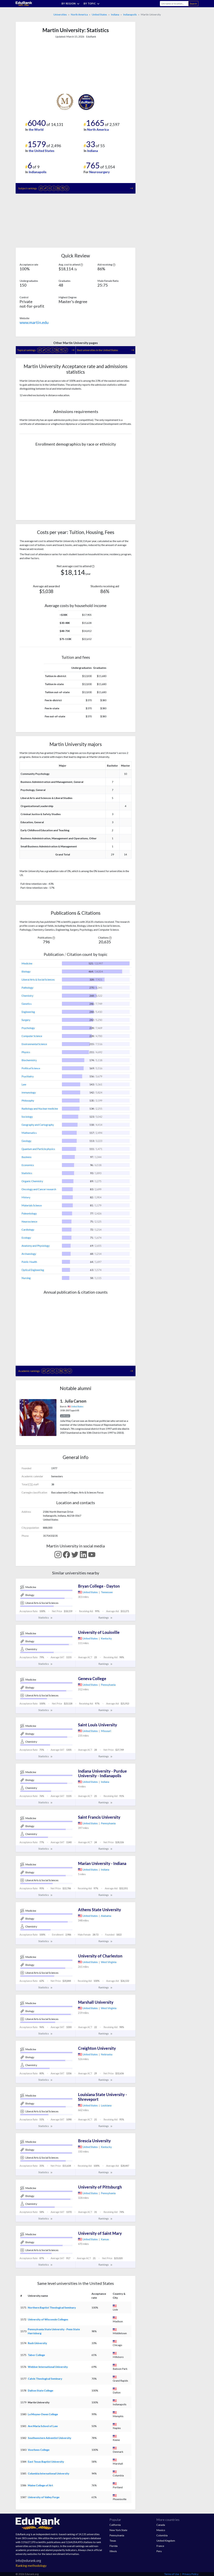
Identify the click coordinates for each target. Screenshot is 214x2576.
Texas (112, 2540)
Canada (160, 2524)
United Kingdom (165, 2540)
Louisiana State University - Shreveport (102, 2097)
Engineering (28, 1011)
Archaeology (29, 1253)
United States (99, 14)
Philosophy (28, 1100)
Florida (113, 2545)
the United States (41, 151)
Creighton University (97, 2048)
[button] (81, 264)
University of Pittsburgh (100, 2187)
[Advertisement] (44, 67)
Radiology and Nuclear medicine (40, 1108)
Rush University (37, 2343)
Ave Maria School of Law (43, 2426)
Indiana (115, 14)
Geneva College (92, 1678)
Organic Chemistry (32, 1181)
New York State (118, 2530)
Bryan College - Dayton (99, 1586)
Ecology (26, 1237)
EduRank (91, 36)
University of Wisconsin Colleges (48, 2319)
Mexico (160, 2530)
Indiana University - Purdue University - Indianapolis (102, 1773)
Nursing (26, 1277)
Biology (26, 971)
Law (24, 1084)
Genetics (27, 1003)
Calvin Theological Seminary (45, 2378)
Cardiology (28, 1229)
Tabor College (36, 2354)
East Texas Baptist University (46, 2461)
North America (79, 14)
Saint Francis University (99, 1817)
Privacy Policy (190, 2574)
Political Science (31, 1068)
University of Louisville (99, 1632)
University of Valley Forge (43, 2497)
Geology (26, 1140)
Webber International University (48, 2366)
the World (36, 129)
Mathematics (29, 1132)
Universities (60, 14)
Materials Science (32, 1205)
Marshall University (95, 2002)
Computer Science (32, 1035)
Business (26, 1156)
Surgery (26, 1019)
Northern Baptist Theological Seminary (52, 2307)
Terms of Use (171, 2574)
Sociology (27, 1116)
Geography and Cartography (38, 1124)
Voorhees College (38, 2449)
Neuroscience (29, 1221)
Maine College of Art (40, 2485)
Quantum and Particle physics (38, 1148)
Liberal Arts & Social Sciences (38, 979)
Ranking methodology (31, 2565)
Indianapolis (130, 14)
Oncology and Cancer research (39, 1189)
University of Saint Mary (100, 2233)
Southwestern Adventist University (49, 2437)
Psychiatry (28, 1076)
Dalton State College (40, 2390)
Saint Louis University (97, 1724)
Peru (159, 2551)
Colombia (162, 2535)
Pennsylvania (116, 2535)
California (115, 2524)
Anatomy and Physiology (36, 1245)
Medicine (27, 963)
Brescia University (94, 2140)
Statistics (27, 1173)
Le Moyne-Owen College (43, 2414)
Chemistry (27, 995)
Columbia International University (48, 2473)
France (160, 2545)
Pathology (27, 987)
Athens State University (99, 1909)
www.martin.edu (34, 322)
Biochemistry (29, 1060)
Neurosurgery (99, 172)
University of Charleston (100, 1955)
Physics (26, 1052)
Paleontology (29, 1213)
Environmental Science (34, 1044)
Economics (28, 1165)
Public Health (29, 1261)
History (26, 1197)
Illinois (113, 2551)
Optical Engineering (33, 1269)
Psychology (28, 1027)
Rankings (105, 1617)
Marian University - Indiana (102, 1863)
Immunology (29, 1092)
